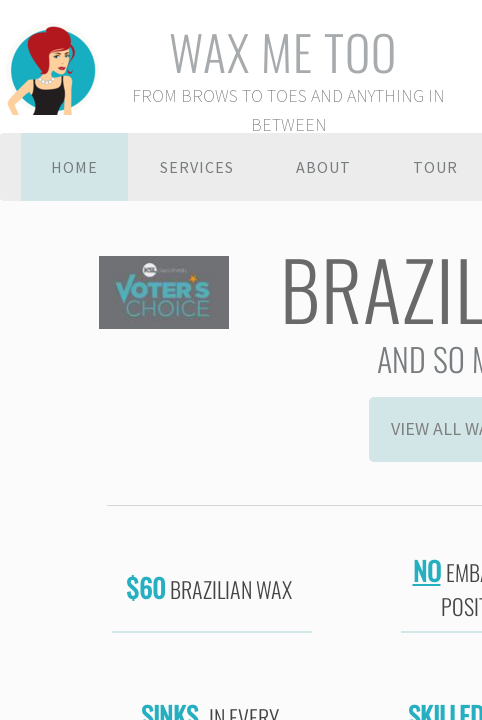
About (323, 167)
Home (74, 167)
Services (197, 167)
